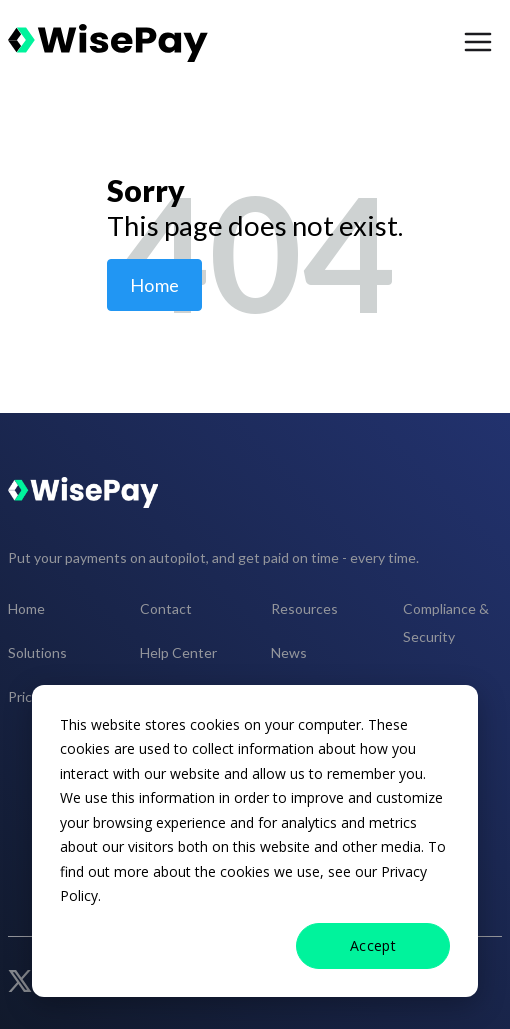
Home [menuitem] (26, 608)
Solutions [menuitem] (37, 652)
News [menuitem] (289, 652)
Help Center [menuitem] (178, 652)
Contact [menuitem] (166, 608)
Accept (373, 945)
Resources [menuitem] (304, 608)
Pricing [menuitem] (29, 696)
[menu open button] (478, 43)
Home (154, 285)
